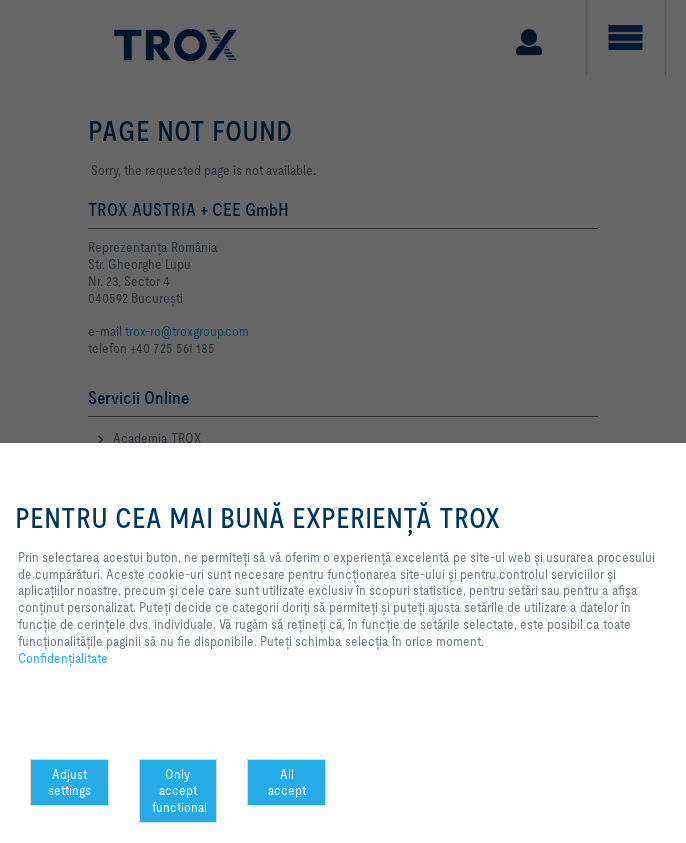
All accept (287, 782)
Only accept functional (179, 791)
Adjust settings (69, 782)
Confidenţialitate (63, 658)
